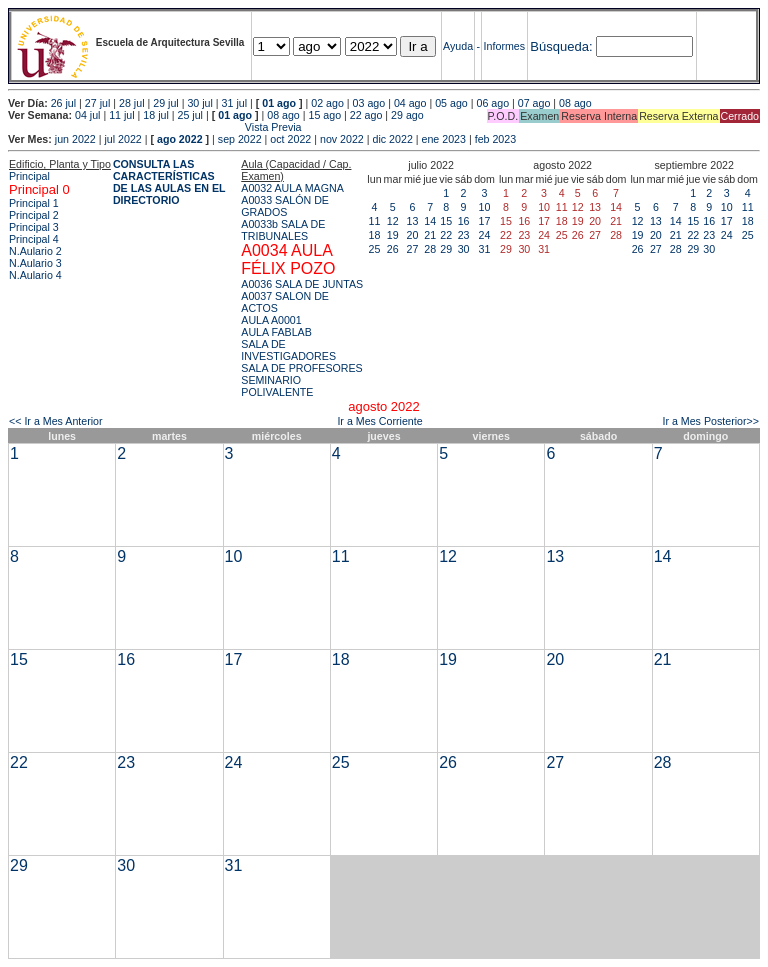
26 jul (63, 103)
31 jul (234, 103)
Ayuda (458, 46)
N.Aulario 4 (35, 275)
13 (413, 221)
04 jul (87, 115)
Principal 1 (34, 203)
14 (430, 221)
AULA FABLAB (276, 332)
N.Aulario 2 (35, 251)
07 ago (534, 103)
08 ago (575, 103)
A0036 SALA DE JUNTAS (302, 284)
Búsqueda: (561, 46)
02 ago (327, 103)
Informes (504, 46)
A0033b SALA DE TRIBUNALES (283, 230)
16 (464, 221)
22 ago (366, 115)
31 (485, 249)
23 (464, 235)
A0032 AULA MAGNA (292, 188)
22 (446, 235)
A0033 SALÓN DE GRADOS (285, 206)
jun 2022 (75, 139)
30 (464, 249)
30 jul (199, 103)
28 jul (131, 103)
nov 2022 (342, 139)
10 (485, 207)
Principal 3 (34, 227)
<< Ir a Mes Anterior (56, 421)
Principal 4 (34, 239)
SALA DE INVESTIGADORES (288, 350)
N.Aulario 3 (35, 263)
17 (485, 221)
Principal (29, 176)
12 (393, 221)
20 (413, 235)
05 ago (451, 103)
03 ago (369, 103)
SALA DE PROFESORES (301, 368)
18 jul (155, 115)
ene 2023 (444, 139)
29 (446, 249)
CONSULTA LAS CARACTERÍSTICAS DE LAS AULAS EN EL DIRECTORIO (169, 182)
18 (375, 235)
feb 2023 (495, 139)
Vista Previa (155, 127)
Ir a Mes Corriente (379, 421)
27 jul (97, 103)
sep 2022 (240, 139)
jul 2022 (122, 139)
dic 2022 (393, 139)
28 (430, 249)
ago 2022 (180, 139)
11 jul (121, 115)
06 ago (492, 103)
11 (375, 221)
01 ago (279, 103)
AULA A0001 (271, 320)
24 (485, 235)
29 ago (407, 115)
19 (393, 235)
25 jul (190, 115)
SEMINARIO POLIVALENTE (277, 386)
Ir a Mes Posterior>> (710, 421)
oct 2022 (290, 139)
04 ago (410, 103)
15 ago (325, 115)
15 (446, 221)
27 (413, 249)
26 (393, 249)
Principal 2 (34, 215)
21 (430, 235)
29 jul (165, 103)
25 (375, 249)
